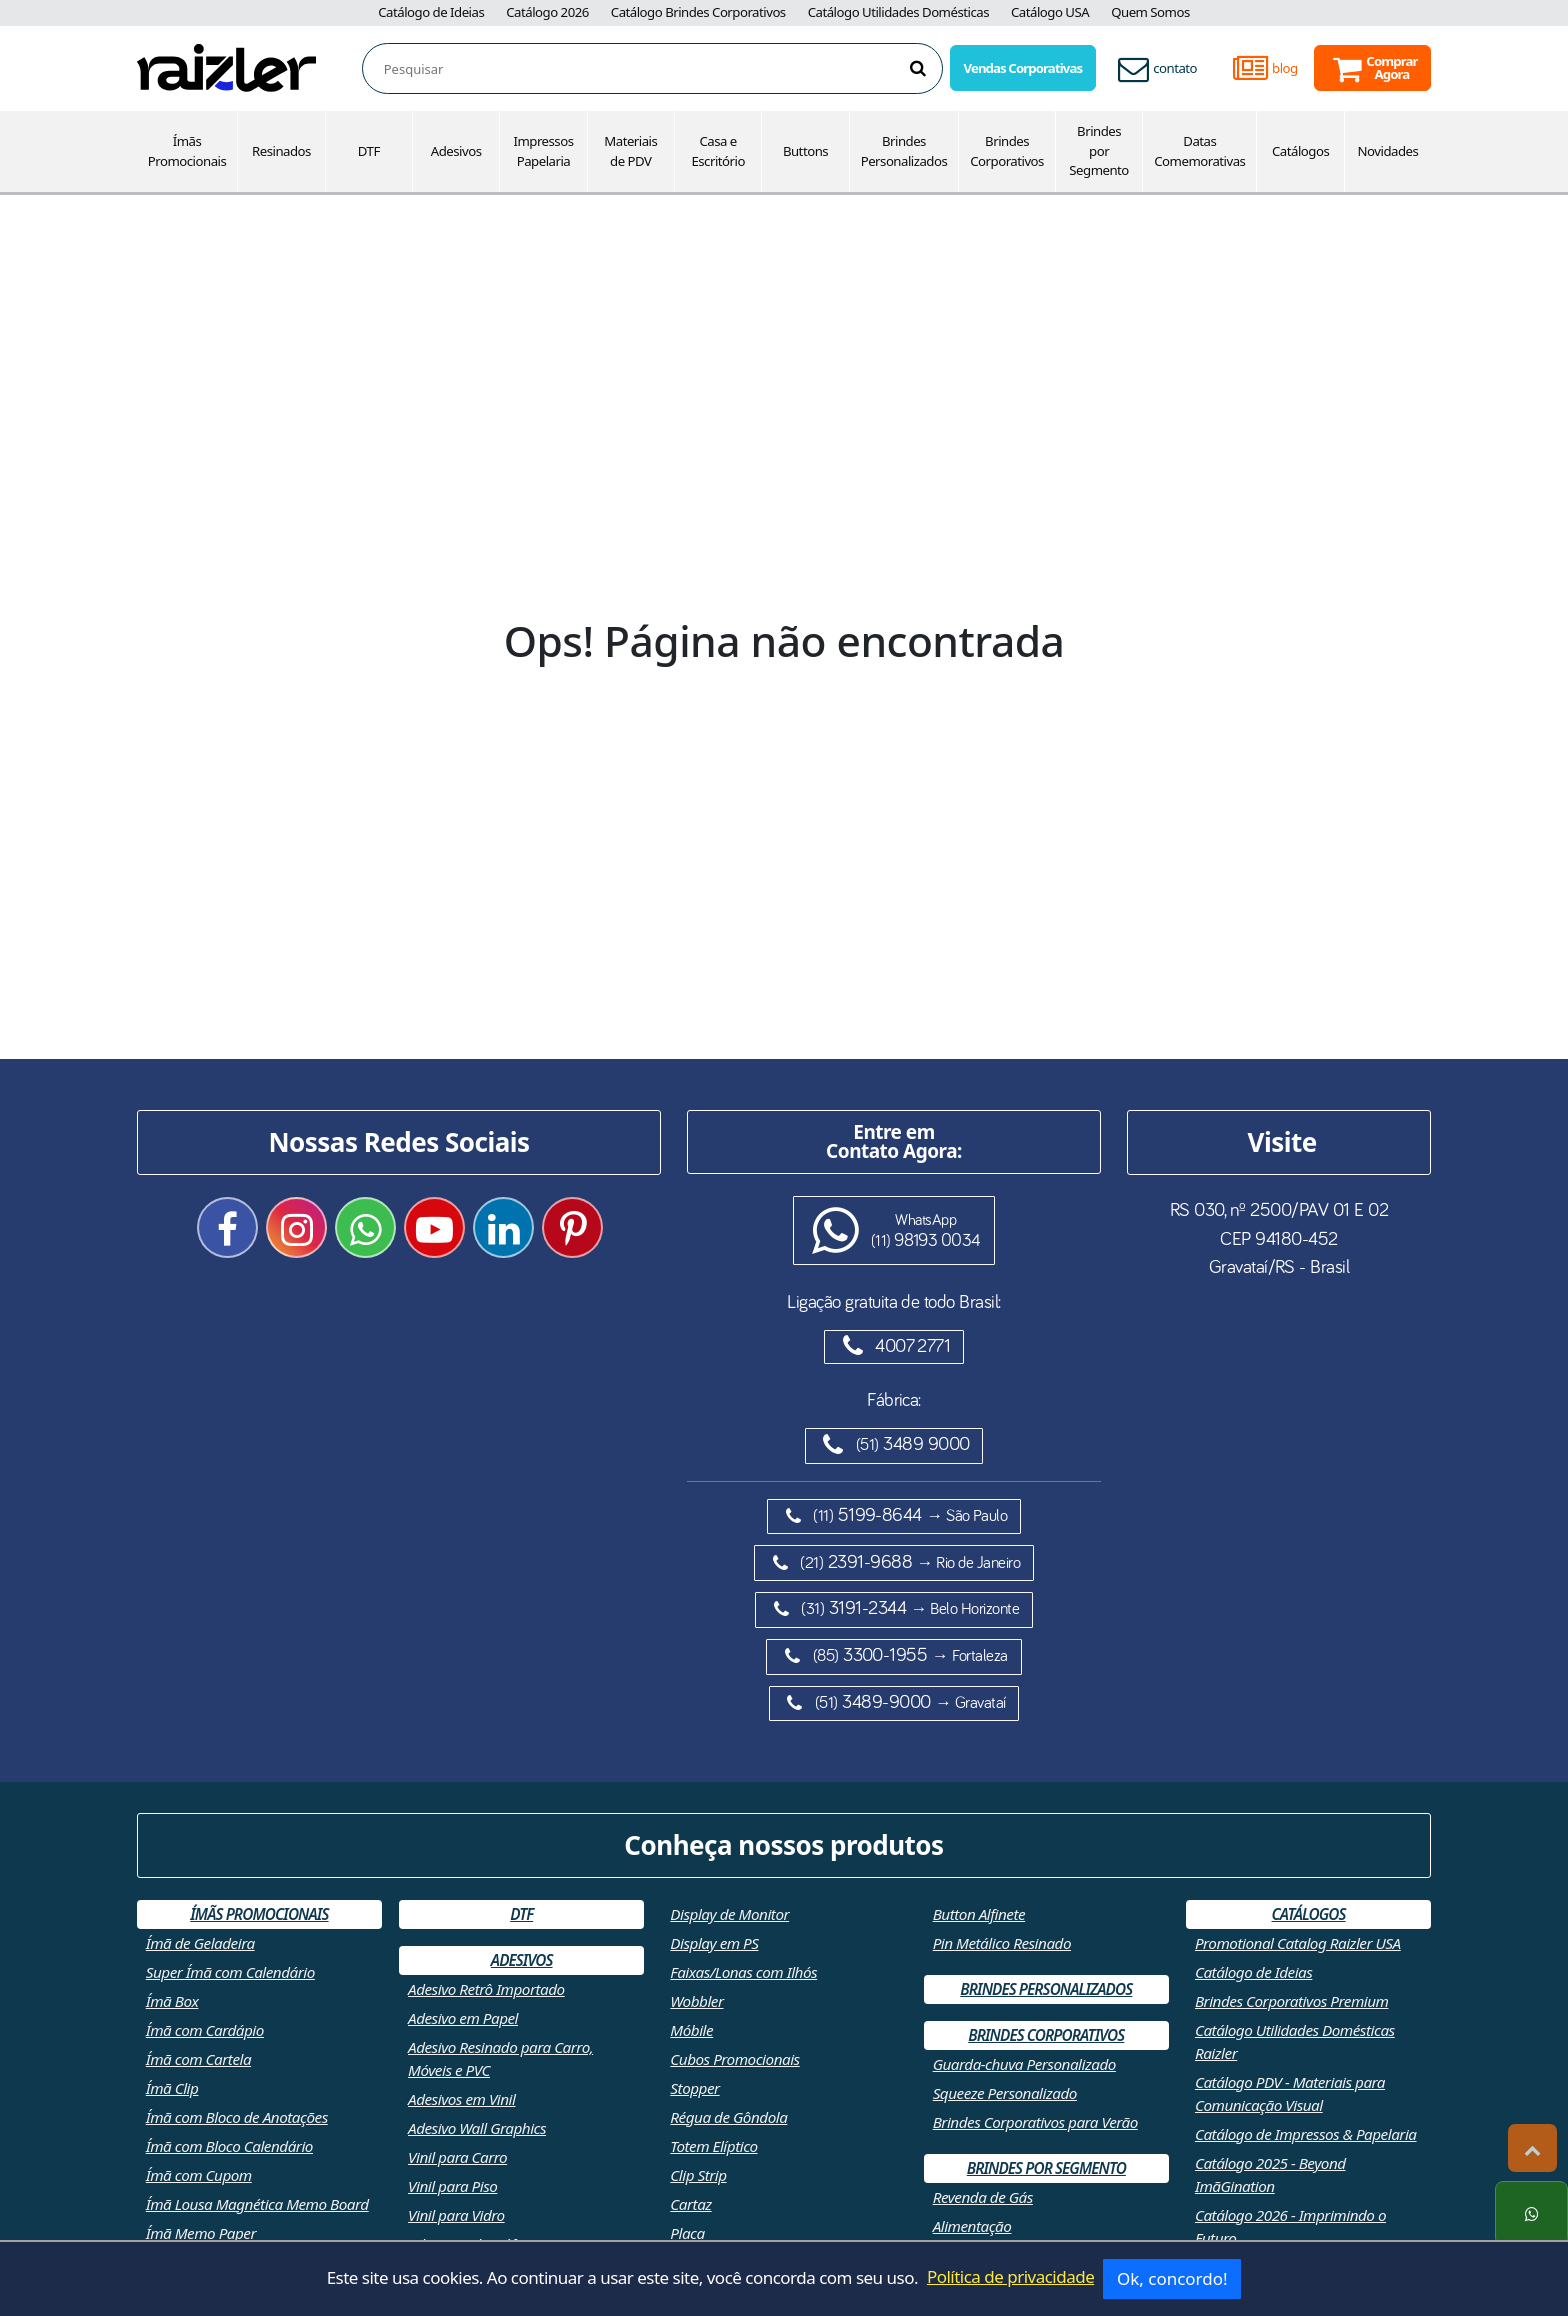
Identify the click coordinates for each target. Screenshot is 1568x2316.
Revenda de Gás (983, 2197)
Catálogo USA (1050, 12)
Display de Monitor (729, 1914)
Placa (687, 2233)
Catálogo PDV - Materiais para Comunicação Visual (1290, 2093)
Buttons (805, 151)
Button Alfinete (979, 1914)
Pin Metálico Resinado (1002, 1943)
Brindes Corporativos (1007, 151)
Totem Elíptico (713, 2146)
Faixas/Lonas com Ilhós (743, 1972)
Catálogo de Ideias (431, 12)
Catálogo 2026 (547, 12)
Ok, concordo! (1172, 2278)
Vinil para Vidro (456, 2215)
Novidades (1388, 151)
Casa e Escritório (717, 151)
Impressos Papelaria (543, 151)
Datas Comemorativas (1199, 151)
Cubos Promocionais (734, 2059)
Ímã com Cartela (198, 2059)
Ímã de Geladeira (200, 1943)
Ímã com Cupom (199, 2175)
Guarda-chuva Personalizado (1024, 2064)
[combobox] (663, 69)
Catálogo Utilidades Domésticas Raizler (1295, 2041)
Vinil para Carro (457, 2157)
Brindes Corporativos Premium (1292, 2001)
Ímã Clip (172, 2088)
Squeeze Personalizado (1005, 2093)
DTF (369, 151)
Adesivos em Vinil (461, 2099)
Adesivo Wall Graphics (477, 2128)
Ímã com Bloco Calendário (229, 2146)
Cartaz (690, 2204)
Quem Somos (1150, 12)
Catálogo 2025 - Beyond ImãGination (1270, 2174)
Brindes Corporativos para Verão (1035, 2122)
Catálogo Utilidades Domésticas (898, 12)
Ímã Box (172, 2001)
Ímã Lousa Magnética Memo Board (257, 2204)
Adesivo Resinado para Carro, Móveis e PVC (500, 2058)
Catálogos (1300, 151)
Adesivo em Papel (463, 2018)
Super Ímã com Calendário (230, 1972)
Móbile (691, 2030)
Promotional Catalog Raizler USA (1298, 1943)
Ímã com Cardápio (205, 2030)
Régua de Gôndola (728, 2117)
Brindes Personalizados (904, 151)
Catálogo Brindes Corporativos (698, 12)
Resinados (281, 151)
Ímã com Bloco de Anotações (237, 2117)
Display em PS (714, 1943)
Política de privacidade (1010, 2276)
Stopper (694, 2088)
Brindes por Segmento (1099, 151)
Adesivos (456, 151)
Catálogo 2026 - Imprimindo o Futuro (1290, 2226)
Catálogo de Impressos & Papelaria (1306, 2134)
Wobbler (696, 2001)
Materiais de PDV (630, 151)
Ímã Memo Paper (201, 2233)
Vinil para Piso (452, 2186)
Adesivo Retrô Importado (486, 1989)
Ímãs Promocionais (187, 151)
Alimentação (972, 2226)
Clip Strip (698, 2175)
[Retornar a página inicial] (226, 66)
